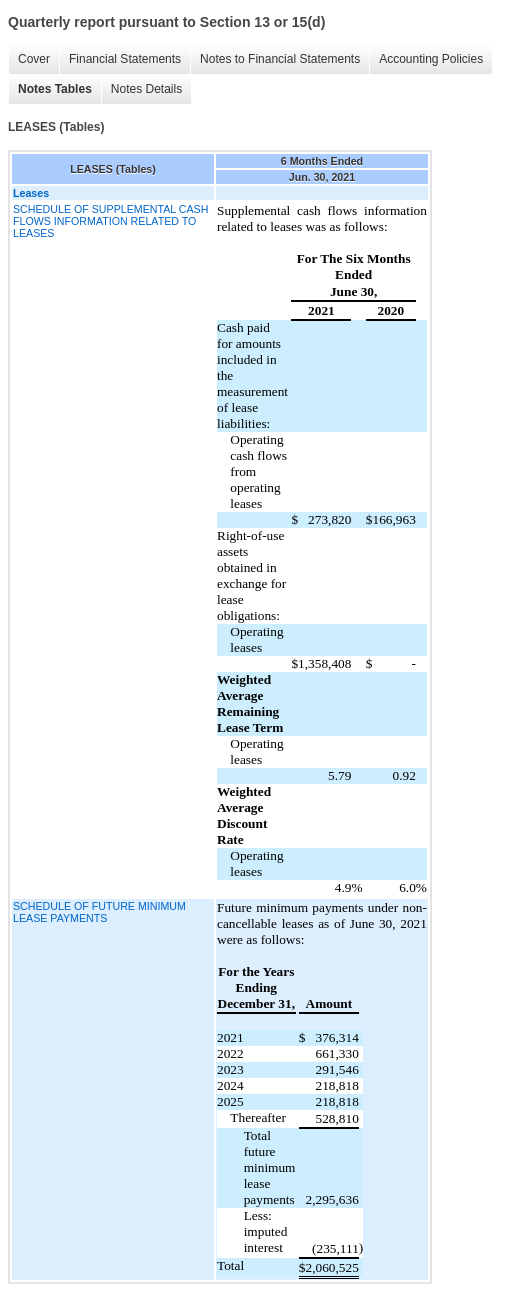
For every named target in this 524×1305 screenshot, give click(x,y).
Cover (34, 59)
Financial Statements (125, 59)
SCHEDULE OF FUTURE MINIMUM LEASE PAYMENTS (99, 912)
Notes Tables (55, 89)
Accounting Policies (431, 59)
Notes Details (146, 89)
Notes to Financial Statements (280, 59)
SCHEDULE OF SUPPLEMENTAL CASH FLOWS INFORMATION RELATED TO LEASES (110, 221)
